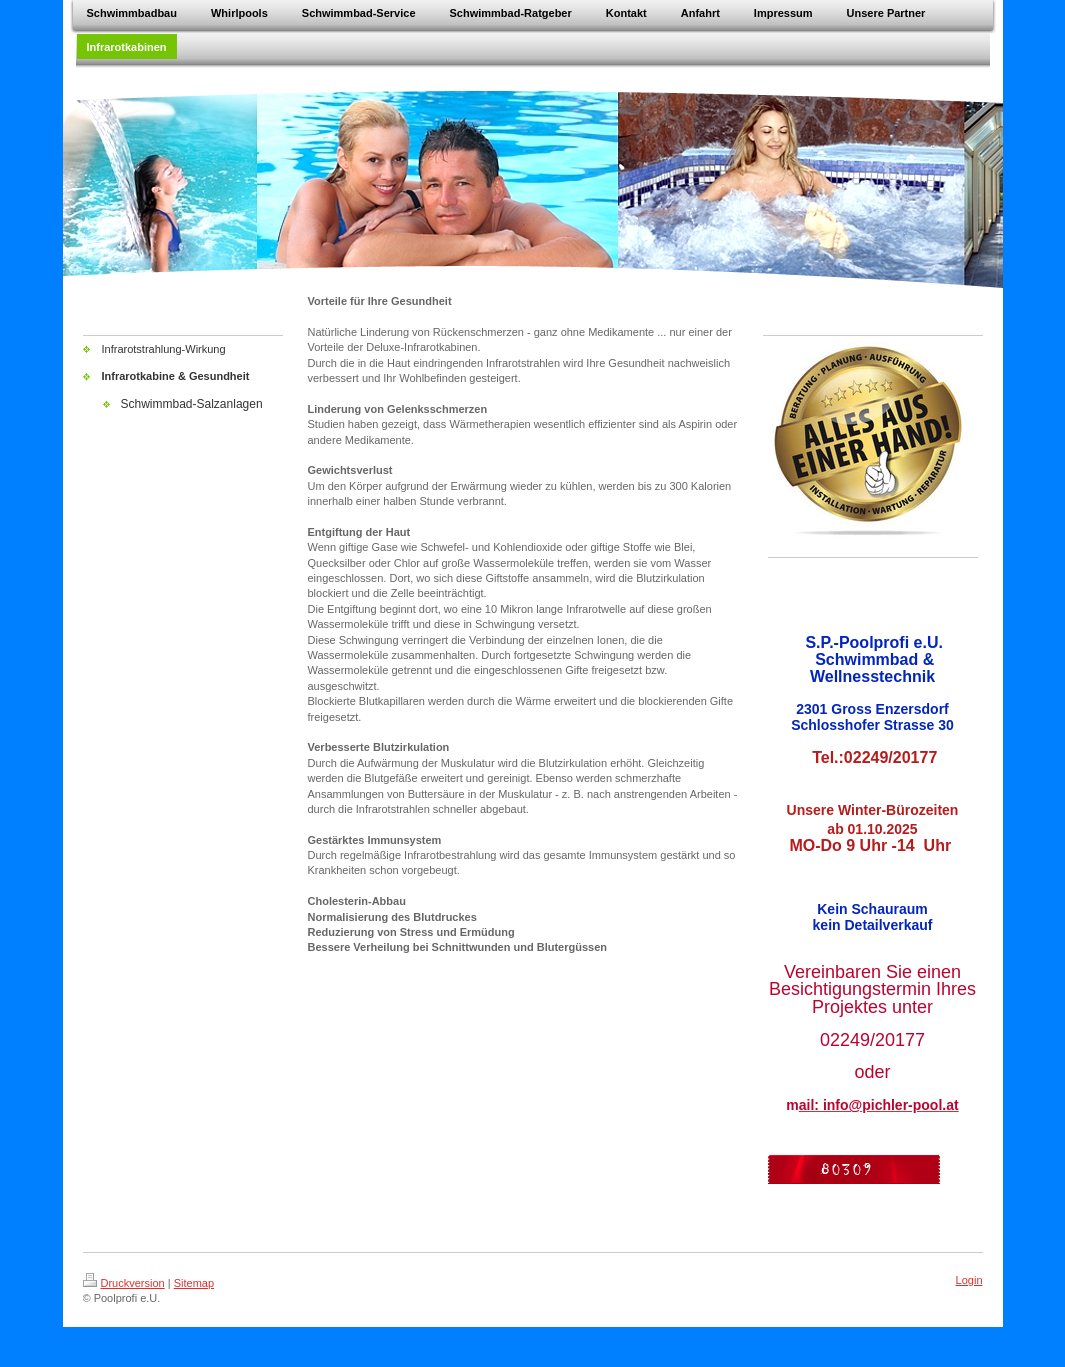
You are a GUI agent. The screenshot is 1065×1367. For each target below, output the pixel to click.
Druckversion (124, 1283)
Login (969, 1280)
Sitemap (194, 1283)
